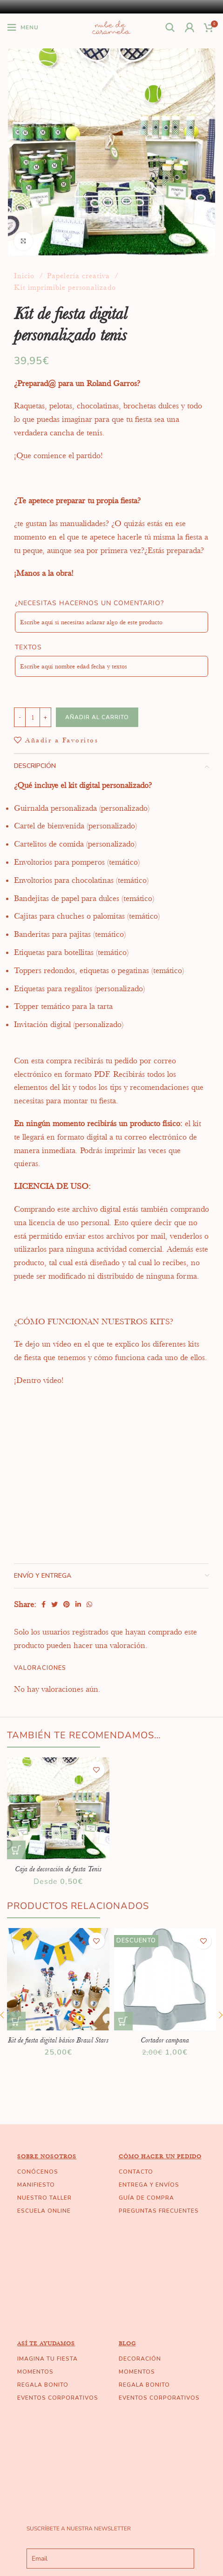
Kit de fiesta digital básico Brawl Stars (58, 2040)
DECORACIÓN (140, 2358)
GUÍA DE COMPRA (146, 2198)
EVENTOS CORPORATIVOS (57, 2398)
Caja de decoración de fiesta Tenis (58, 1869)
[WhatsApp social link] (89, 1604)
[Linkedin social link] (78, 1604)
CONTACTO (136, 2172)
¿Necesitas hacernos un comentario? (89, 603)
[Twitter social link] (54, 1604)
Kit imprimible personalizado (65, 287)
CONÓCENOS (37, 2172)
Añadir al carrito (97, 717)
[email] (110, 2559)
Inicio (25, 276)
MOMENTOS (35, 2372)
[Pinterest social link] (67, 1604)
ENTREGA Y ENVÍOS (149, 2185)
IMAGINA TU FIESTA (47, 2358)
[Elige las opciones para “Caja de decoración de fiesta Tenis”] (16, 1850)
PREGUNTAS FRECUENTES (159, 2211)
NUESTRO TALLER (44, 2198)
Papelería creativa (79, 276)
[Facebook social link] (43, 1604)
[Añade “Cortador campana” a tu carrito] (123, 2021)
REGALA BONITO (42, 2385)
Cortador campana (165, 2040)
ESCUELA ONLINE (44, 2211)
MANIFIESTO (36, 2185)
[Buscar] (170, 27)
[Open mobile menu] (22, 27)
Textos (28, 647)
